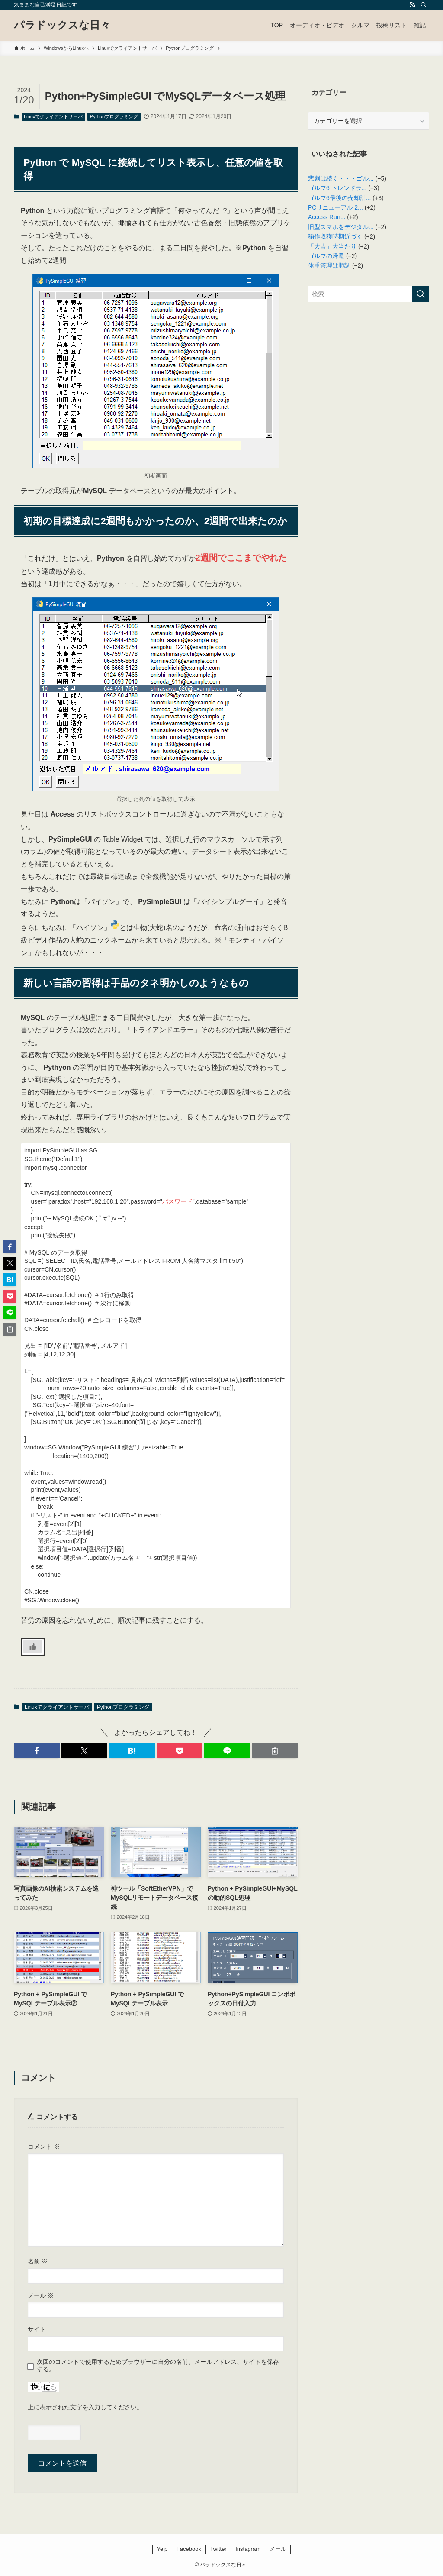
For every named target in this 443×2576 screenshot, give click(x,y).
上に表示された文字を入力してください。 (85, 2407)
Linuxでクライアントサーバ (53, 116)
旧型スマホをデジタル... (341, 226)
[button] (37, 1750)
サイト (37, 2329)
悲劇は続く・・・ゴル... (341, 178)
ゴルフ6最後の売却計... (339, 197)
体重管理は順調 (329, 265)
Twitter (218, 2549)
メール (41, 2295)
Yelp (162, 2549)
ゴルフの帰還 (326, 255)
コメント (44, 2146)
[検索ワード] (368, 294)
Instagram (247, 2549)
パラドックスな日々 (62, 25)
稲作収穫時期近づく (335, 236)
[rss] (412, 5)
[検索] (423, 5)
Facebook (189, 2549)
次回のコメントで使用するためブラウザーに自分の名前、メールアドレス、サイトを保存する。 (158, 2365)
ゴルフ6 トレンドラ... (337, 187)
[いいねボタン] (33, 1647)
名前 (38, 2261)
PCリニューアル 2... (335, 207)
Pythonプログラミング (114, 116)
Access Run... (326, 216)
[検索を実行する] (420, 294)
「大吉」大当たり (332, 246)
